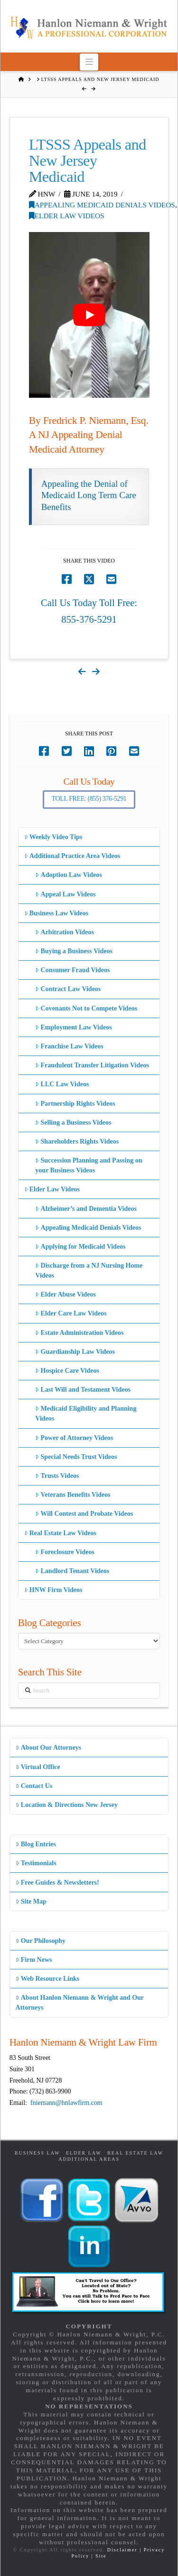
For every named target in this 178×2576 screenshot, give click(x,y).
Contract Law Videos (68, 989)
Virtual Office (38, 1767)
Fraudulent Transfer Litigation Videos (92, 1065)
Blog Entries (36, 1844)
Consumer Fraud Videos (72, 970)
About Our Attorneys (49, 1747)
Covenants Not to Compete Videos (86, 1008)
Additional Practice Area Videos (72, 855)
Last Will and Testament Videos (83, 1389)
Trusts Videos (57, 1475)
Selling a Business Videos (73, 1122)
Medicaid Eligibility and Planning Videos (85, 1413)
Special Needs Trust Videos (76, 1456)
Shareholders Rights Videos (77, 1141)
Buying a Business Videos (73, 951)
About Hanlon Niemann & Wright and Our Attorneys (80, 2002)
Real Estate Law (135, 2153)
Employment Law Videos (73, 1027)
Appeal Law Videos (65, 894)
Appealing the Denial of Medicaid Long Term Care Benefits (88, 495)
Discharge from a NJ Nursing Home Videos (88, 1270)
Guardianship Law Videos (75, 1351)
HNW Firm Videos (53, 1589)
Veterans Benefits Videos (72, 1494)
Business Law (37, 2153)
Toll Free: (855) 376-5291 (89, 798)
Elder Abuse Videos (65, 1294)
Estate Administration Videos (79, 1332)
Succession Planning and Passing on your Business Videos (88, 1165)
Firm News (34, 1959)
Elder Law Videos (66, 216)
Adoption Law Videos (68, 874)
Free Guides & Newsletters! (57, 1882)
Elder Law (84, 2153)
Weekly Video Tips (53, 837)
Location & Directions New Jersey (67, 1804)
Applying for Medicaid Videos (80, 1246)
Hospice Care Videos (67, 1370)
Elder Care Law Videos (70, 1313)
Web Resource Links (48, 1978)
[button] (89, 62)
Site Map (31, 1901)
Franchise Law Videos (69, 1046)
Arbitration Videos (64, 932)
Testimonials (36, 1863)
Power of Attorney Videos (74, 1437)
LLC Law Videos (62, 1084)
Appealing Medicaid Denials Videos (102, 205)
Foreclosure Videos (64, 1552)
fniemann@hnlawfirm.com (66, 2102)
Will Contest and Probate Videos (84, 1513)
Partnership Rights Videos (75, 1103)
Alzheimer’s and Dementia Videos (86, 1208)
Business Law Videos (56, 913)
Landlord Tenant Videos (72, 1570)
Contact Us (34, 1785)
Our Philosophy (41, 1940)
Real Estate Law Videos (60, 1533)
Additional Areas (89, 2159)
